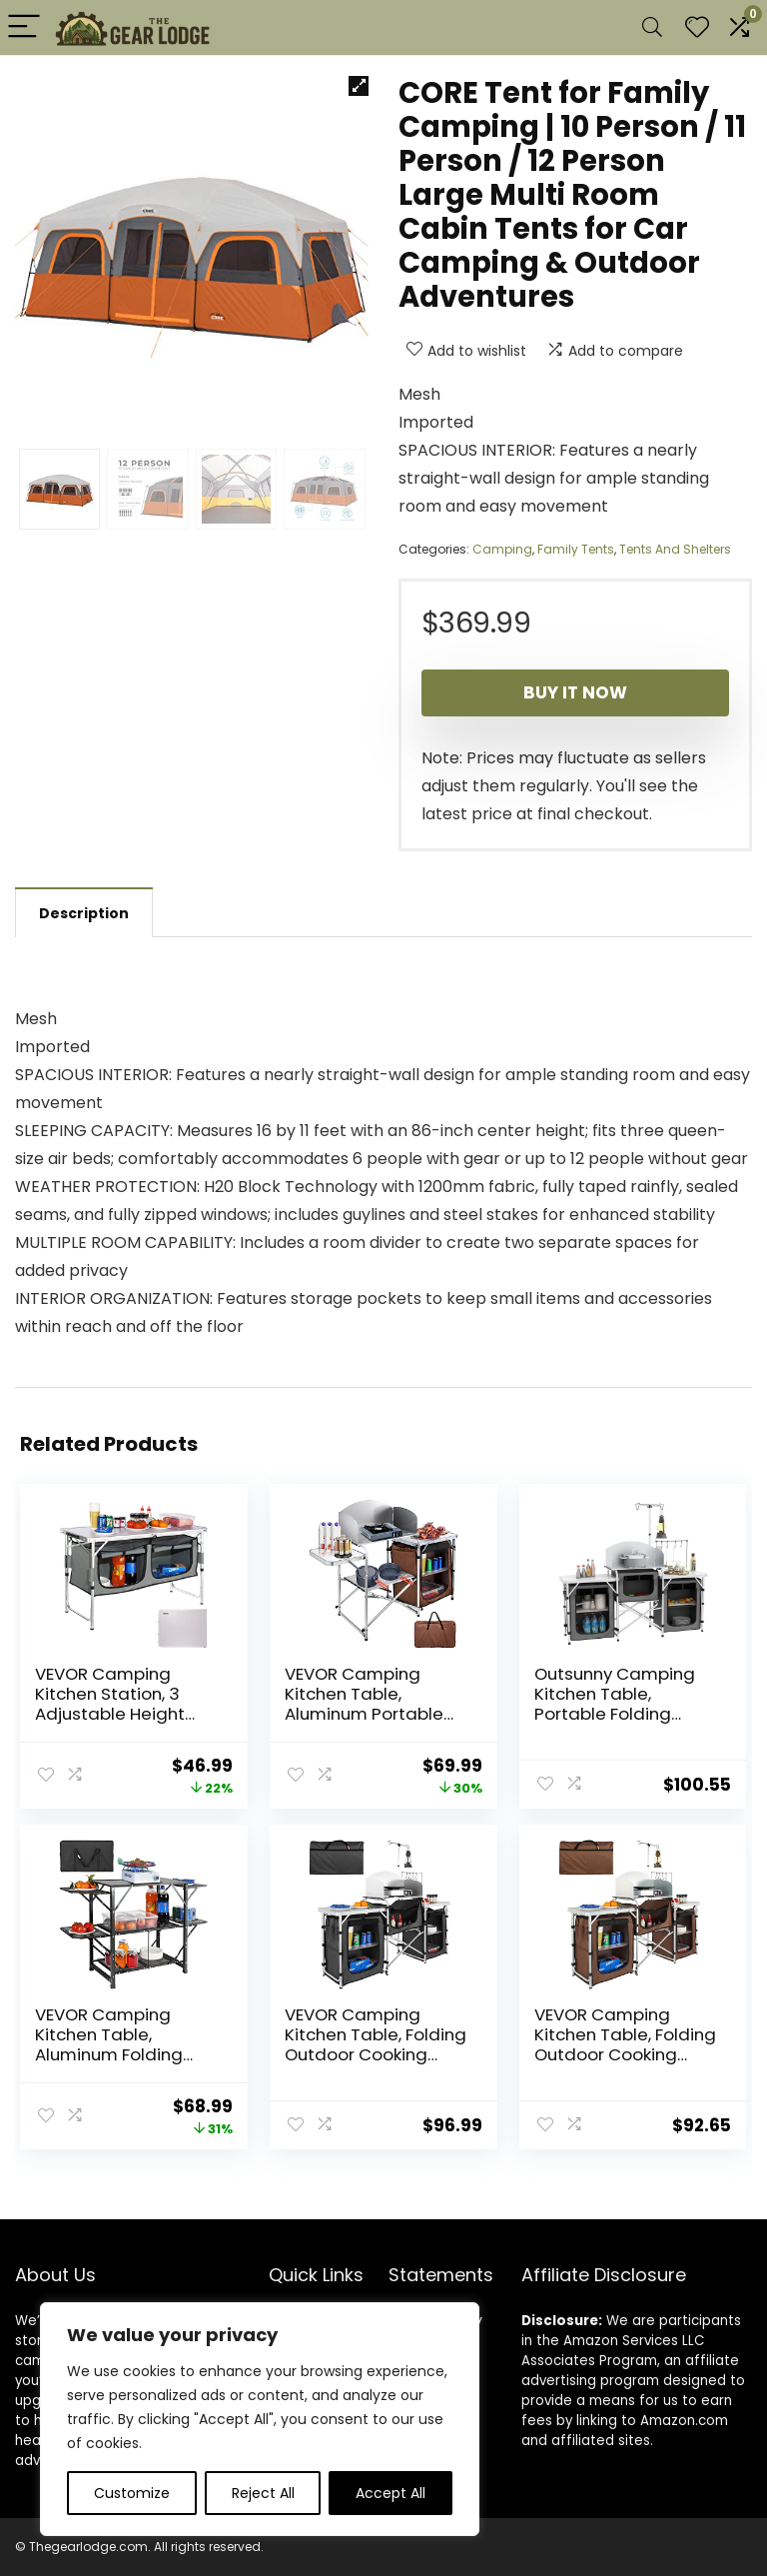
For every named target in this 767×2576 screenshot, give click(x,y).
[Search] (652, 27)
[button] (359, 86)
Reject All (263, 2493)
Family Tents (575, 549)
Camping (502, 549)
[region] (259, 2419)
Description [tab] (84, 913)
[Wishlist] (697, 27)
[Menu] (24, 27)
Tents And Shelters (675, 549)
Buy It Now (575, 692)
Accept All (390, 2493)
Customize (132, 2493)
